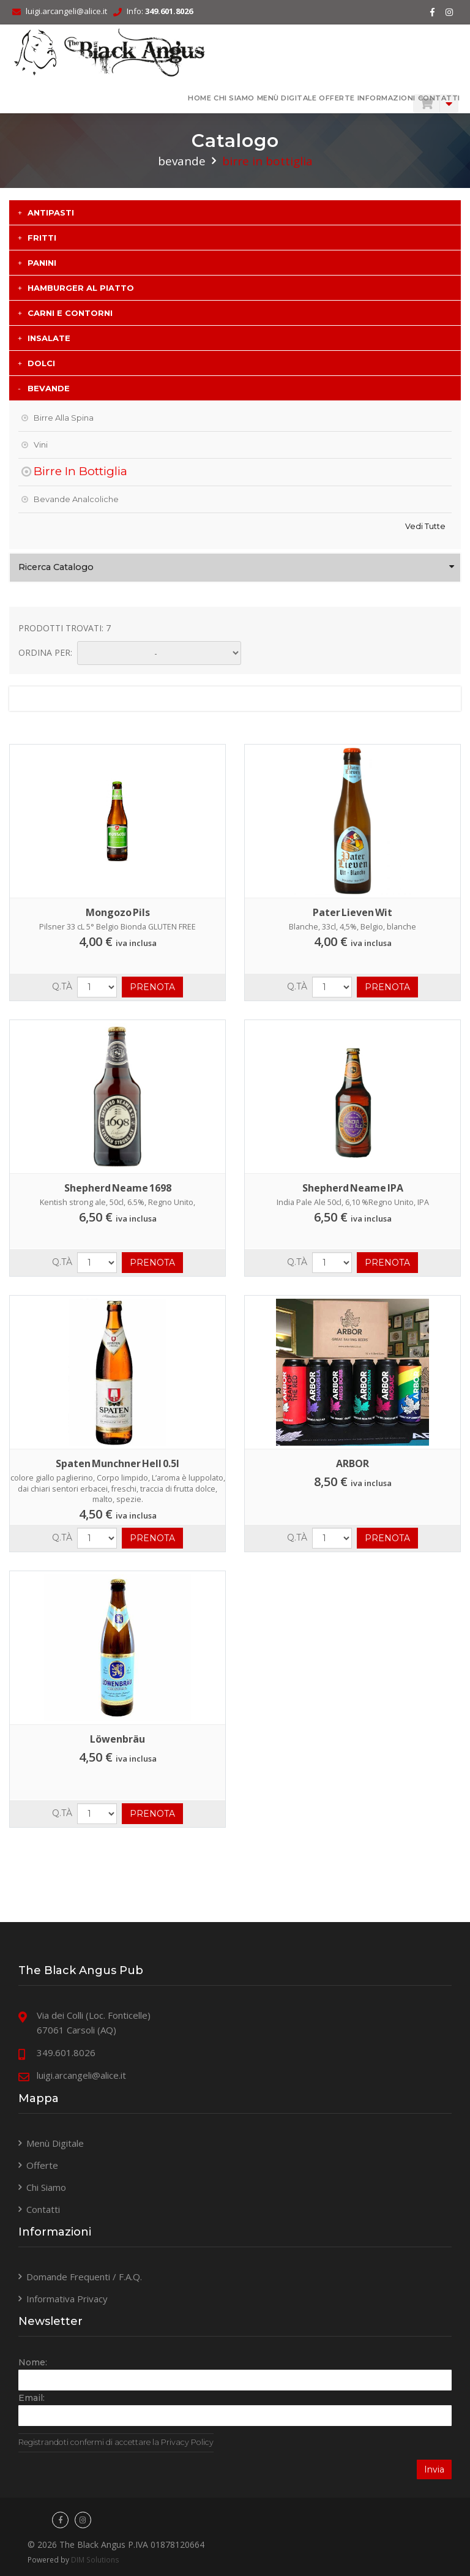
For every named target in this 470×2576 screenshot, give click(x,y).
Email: (31, 2398)
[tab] (235, 212)
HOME (199, 98)
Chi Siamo (234, 98)
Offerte (337, 98)
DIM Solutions (95, 2559)
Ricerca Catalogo (56, 567)
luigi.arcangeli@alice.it (66, 11)
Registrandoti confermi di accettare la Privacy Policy (116, 2442)
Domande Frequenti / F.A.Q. (84, 2277)
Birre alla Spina (64, 417)
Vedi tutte (425, 526)
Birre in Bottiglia (80, 471)
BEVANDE (182, 161)
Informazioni (386, 98)
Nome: (32, 2362)
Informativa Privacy (67, 2299)
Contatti (438, 98)
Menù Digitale (286, 98)
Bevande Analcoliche (76, 499)
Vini (41, 444)
